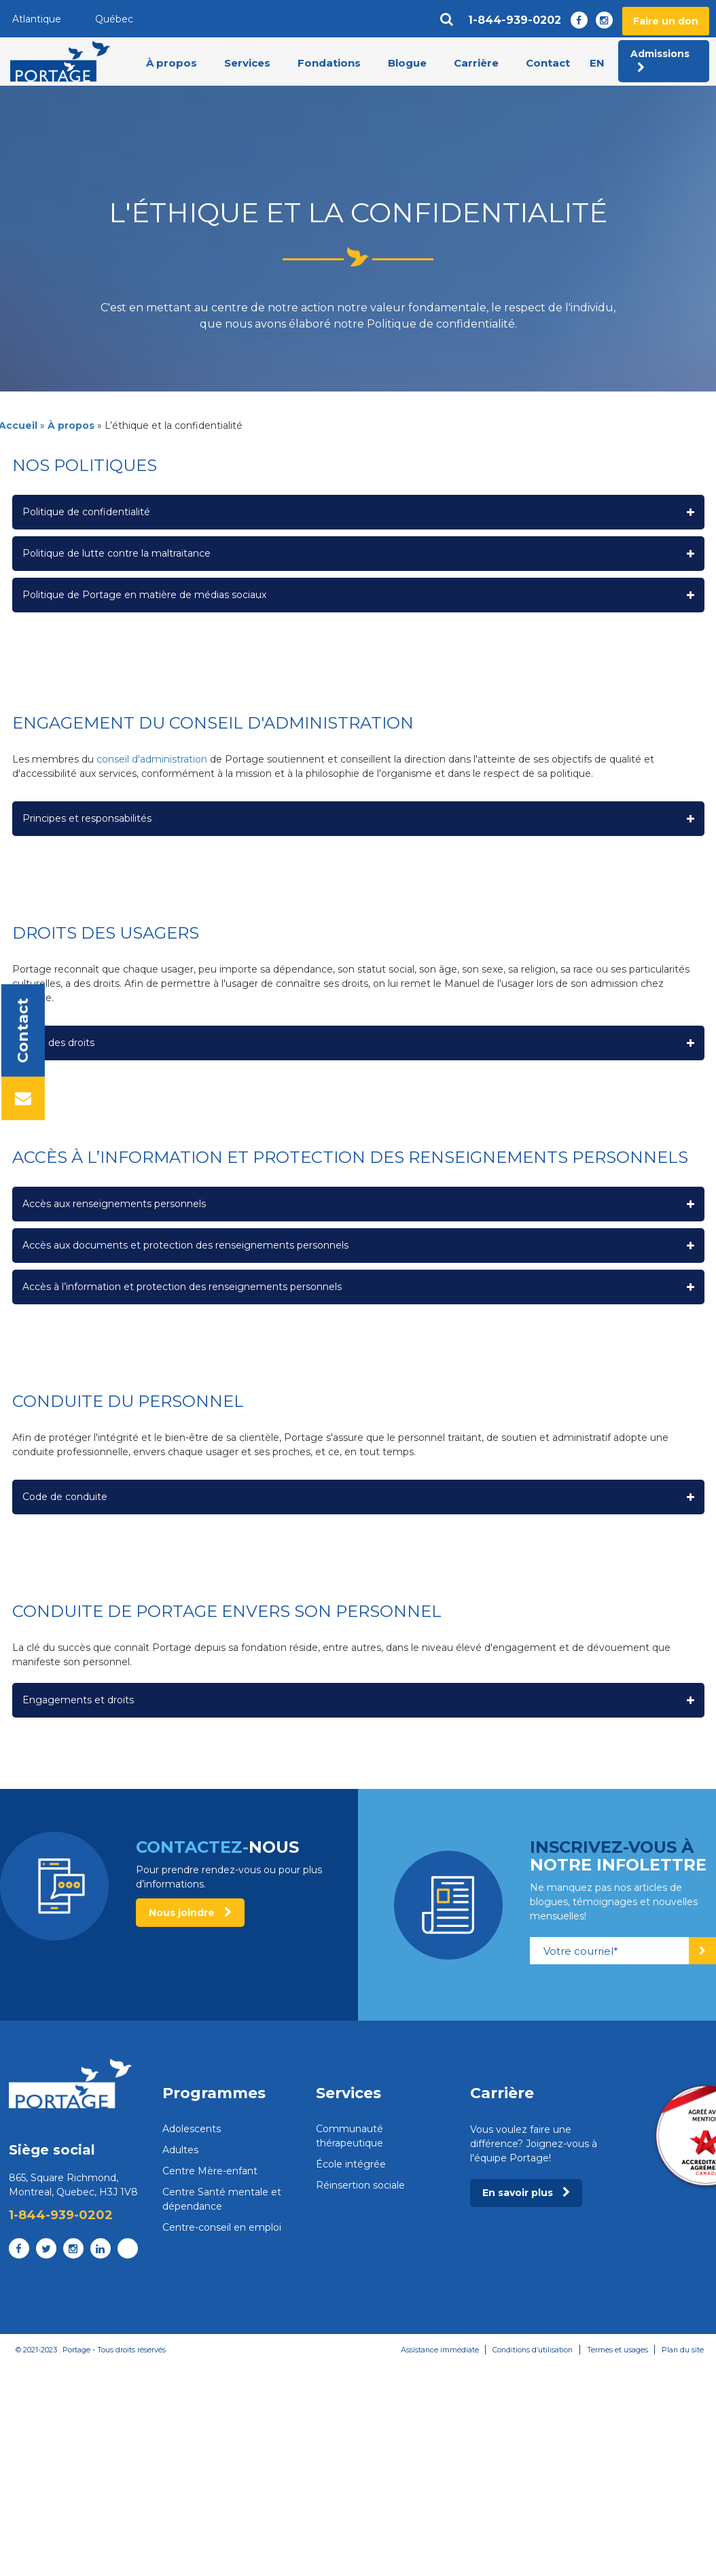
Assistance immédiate (435, 2349)
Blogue (407, 63)
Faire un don (665, 21)
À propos (171, 63)
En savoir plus (526, 2193)
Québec (114, 19)
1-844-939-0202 (514, 20)
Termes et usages (616, 2349)
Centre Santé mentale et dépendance (221, 2199)
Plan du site (682, 2349)
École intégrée (351, 2164)
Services (247, 63)
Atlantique (36, 19)
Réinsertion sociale (360, 2185)
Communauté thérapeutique (349, 2136)
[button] (358, 512)
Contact (548, 63)
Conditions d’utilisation (530, 2349)
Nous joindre (190, 1913)
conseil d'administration (151, 759)
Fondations (329, 63)
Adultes (180, 2150)
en (597, 62)
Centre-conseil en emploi (221, 2227)
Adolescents (191, 2129)
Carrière (476, 63)
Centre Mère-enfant (209, 2171)
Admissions (660, 61)
